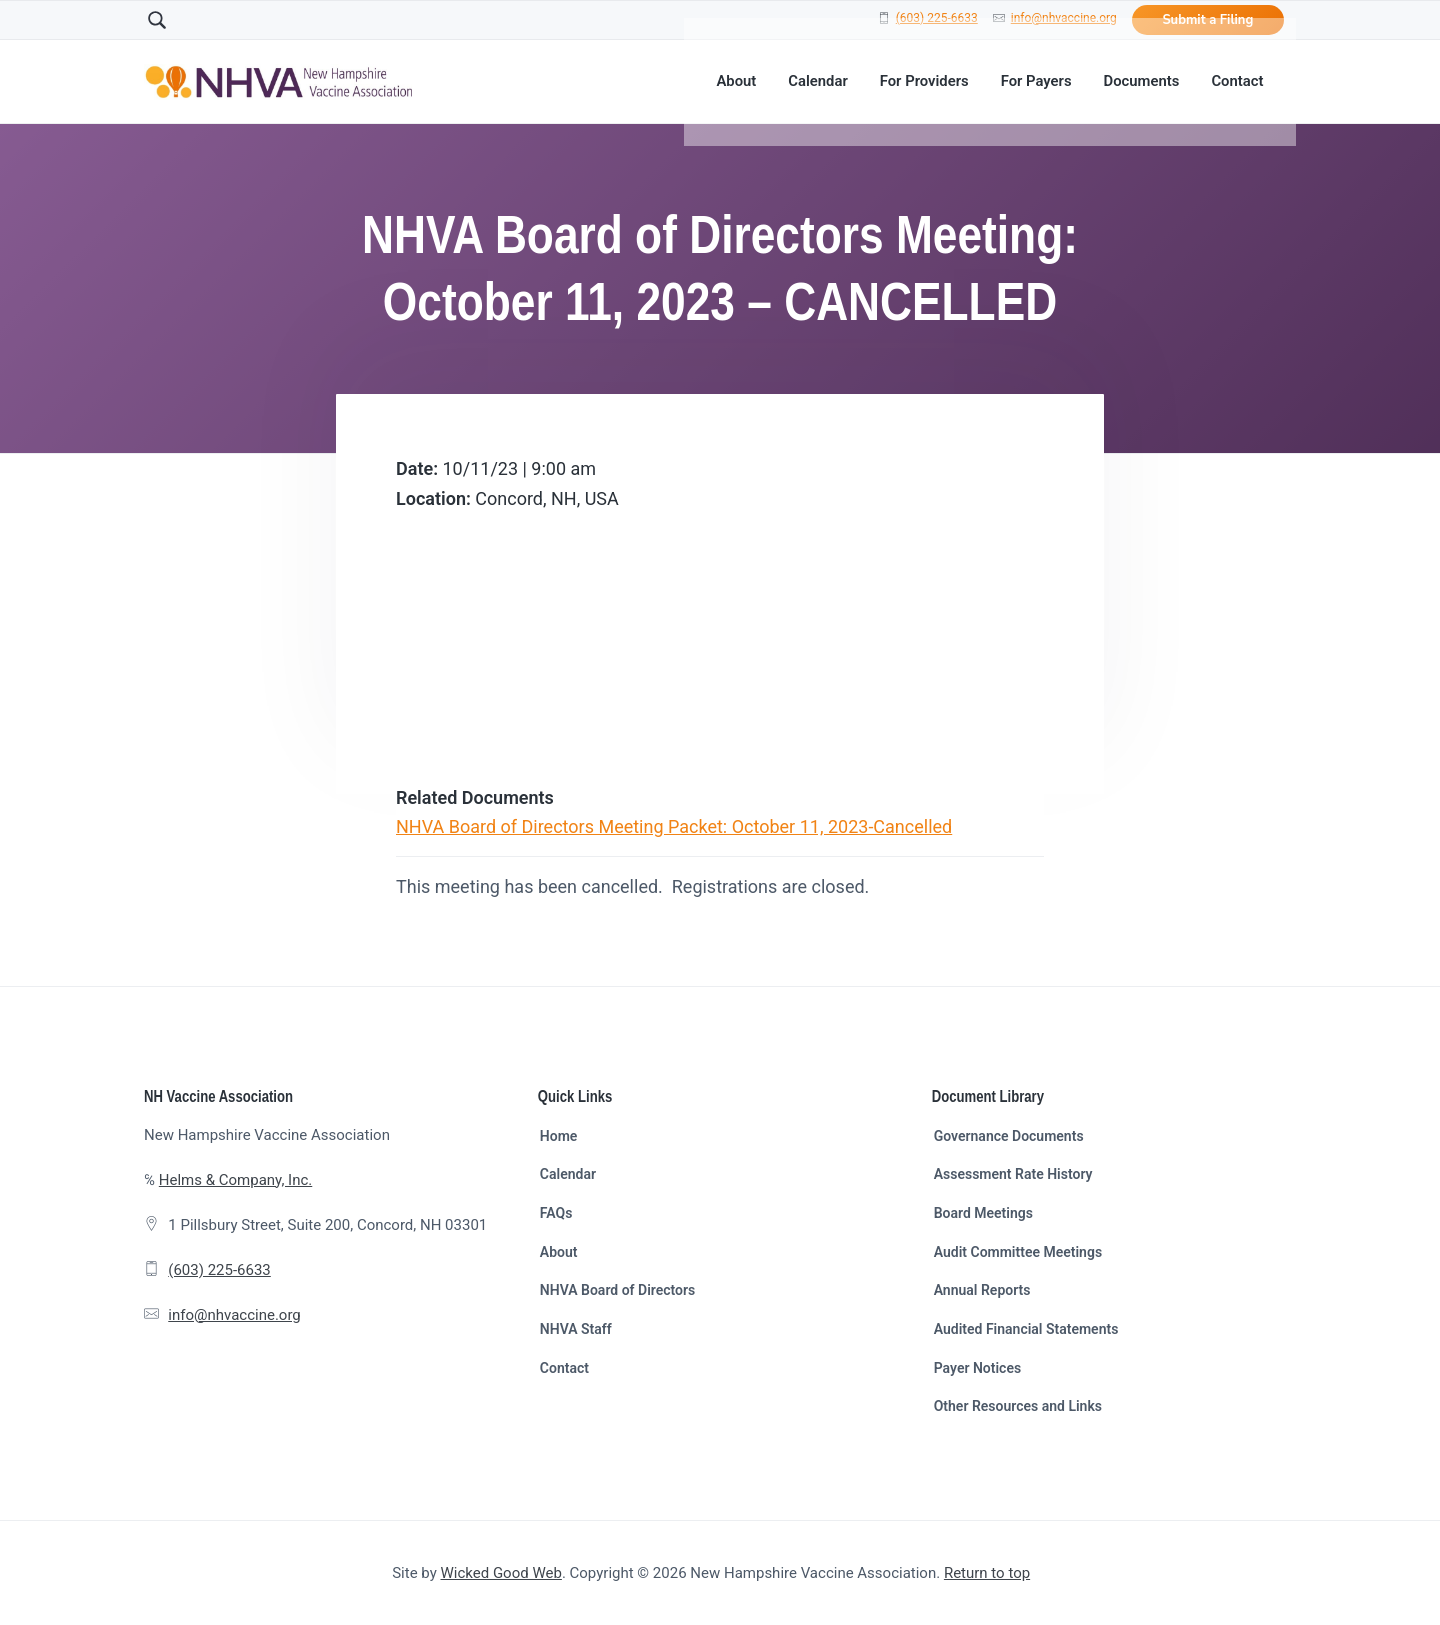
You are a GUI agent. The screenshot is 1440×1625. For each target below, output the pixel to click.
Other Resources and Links (1018, 1406)
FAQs (556, 1213)
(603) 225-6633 (937, 18)
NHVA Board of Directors (617, 1290)
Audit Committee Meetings (1018, 1252)
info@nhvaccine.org (1064, 18)
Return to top (987, 1573)
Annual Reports (982, 1290)
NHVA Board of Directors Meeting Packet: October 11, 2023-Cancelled (674, 826)
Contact (564, 1368)
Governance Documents (1009, 1136)
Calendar (568, 1174)
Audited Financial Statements (1026, 1329)
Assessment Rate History (1013, 1174)
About (559, 1252)
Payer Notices (977, 1368)
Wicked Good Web (501, 1573)
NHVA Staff (576, 1329)
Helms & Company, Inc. (235, 1180)
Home (559, 1136)
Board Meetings (983, 1213)
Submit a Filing (1207, 20)
